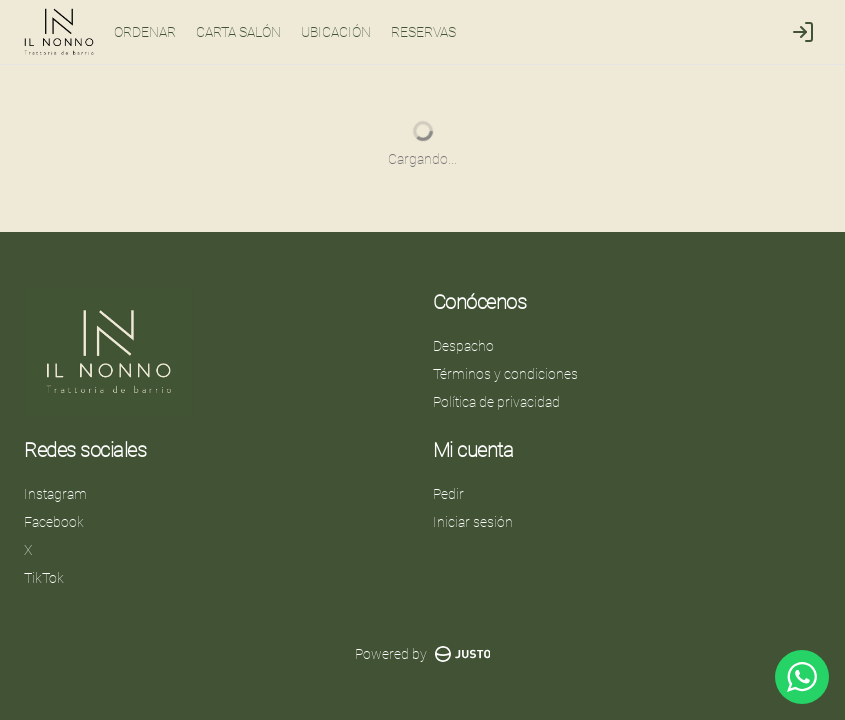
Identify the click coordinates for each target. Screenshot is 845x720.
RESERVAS (423, 32)
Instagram (55, 494)
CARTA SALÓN (238, 32)
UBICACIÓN (336, 32)
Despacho (463, 346)
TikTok (44, 578)
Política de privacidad (496, 402)
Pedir (448, 494)
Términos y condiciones (505, 374)
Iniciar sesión (473, 522)
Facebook (54, 522)
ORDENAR (145, 32)
